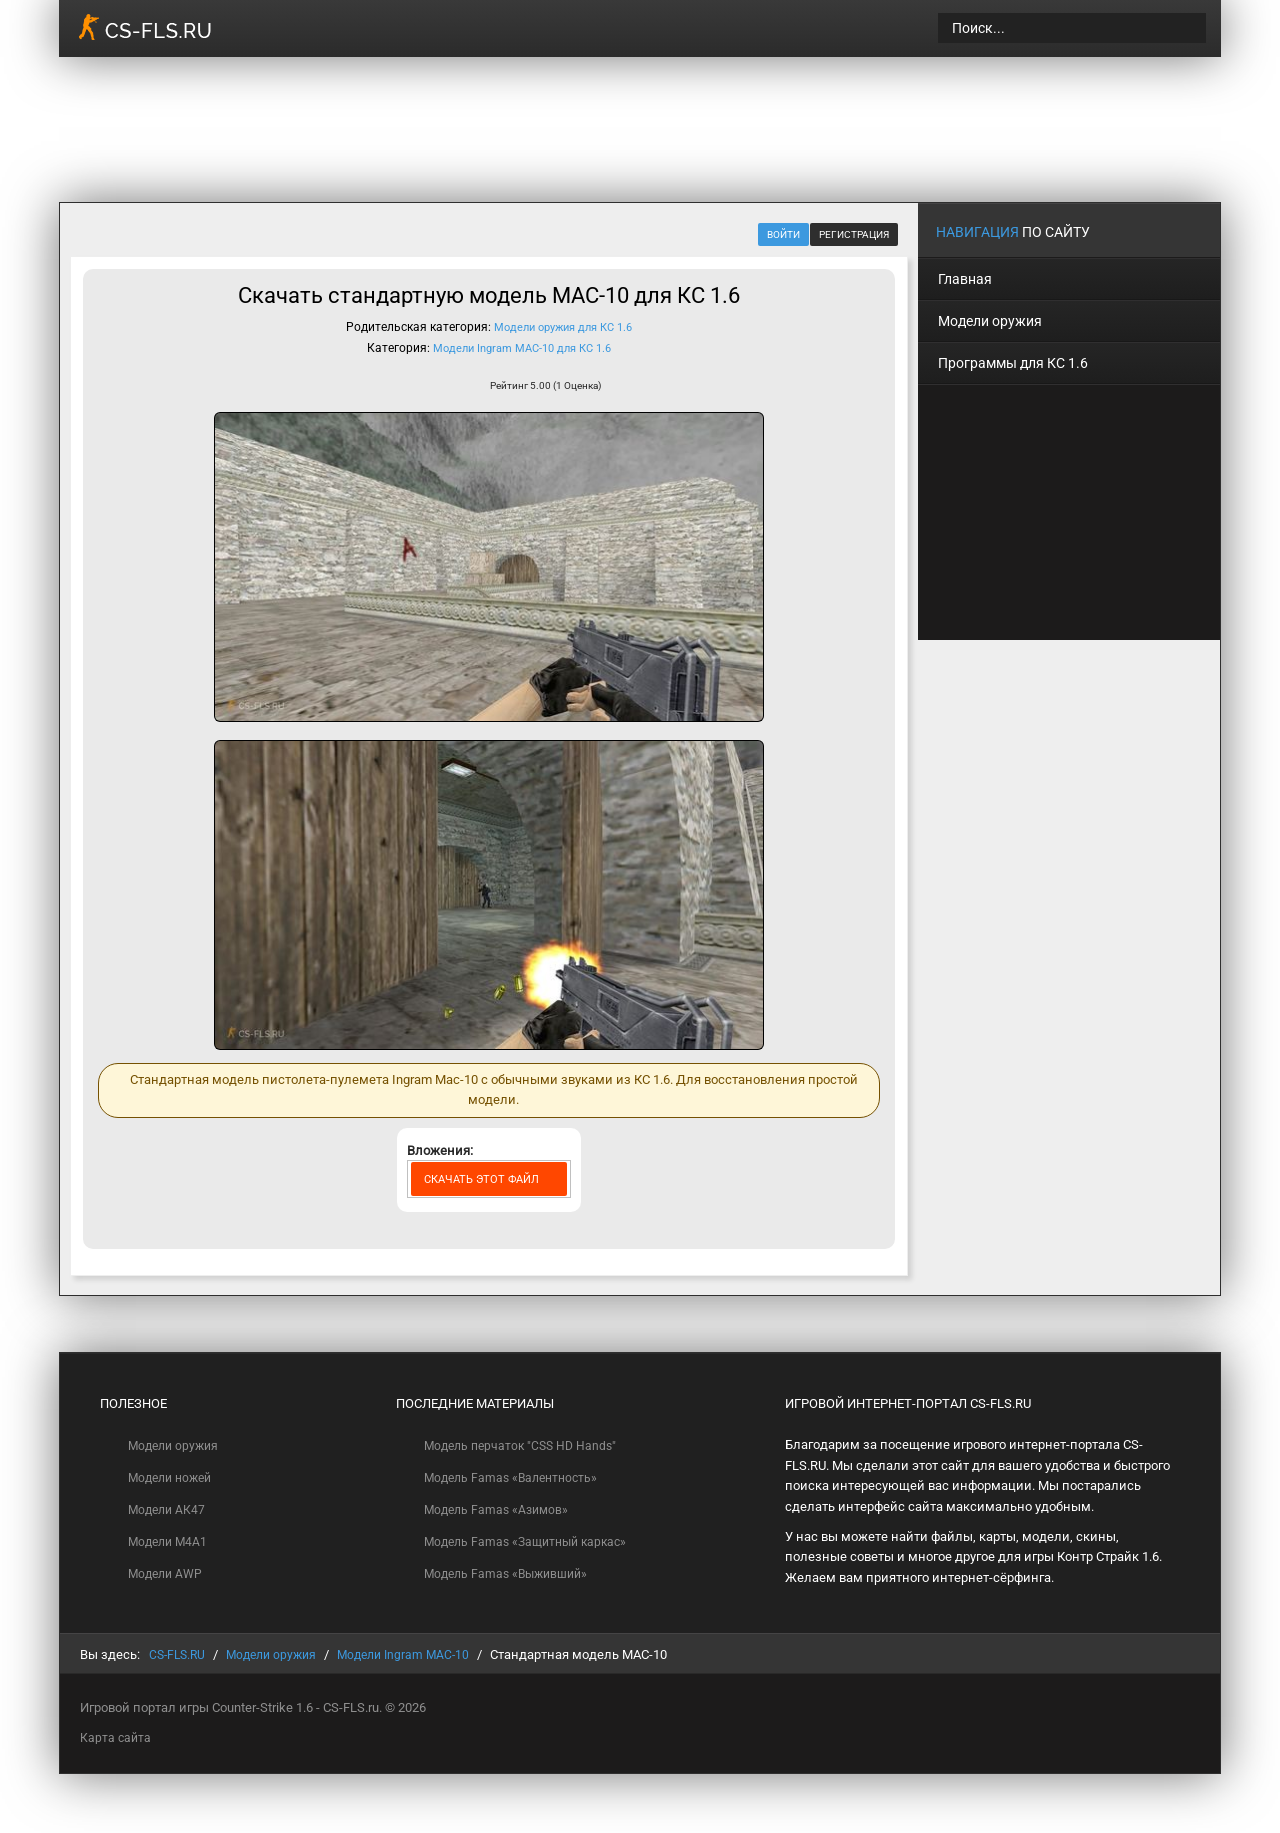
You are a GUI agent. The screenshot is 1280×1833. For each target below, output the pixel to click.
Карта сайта (116, 1736)
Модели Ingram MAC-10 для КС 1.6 (522, 347)
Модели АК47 (169, 1509)
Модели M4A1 (170, 1541)
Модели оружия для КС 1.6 (563, 327)
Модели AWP (168, 1574)
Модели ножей (174, 1476)
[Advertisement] (856, 126)
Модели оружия (176, 1444)
